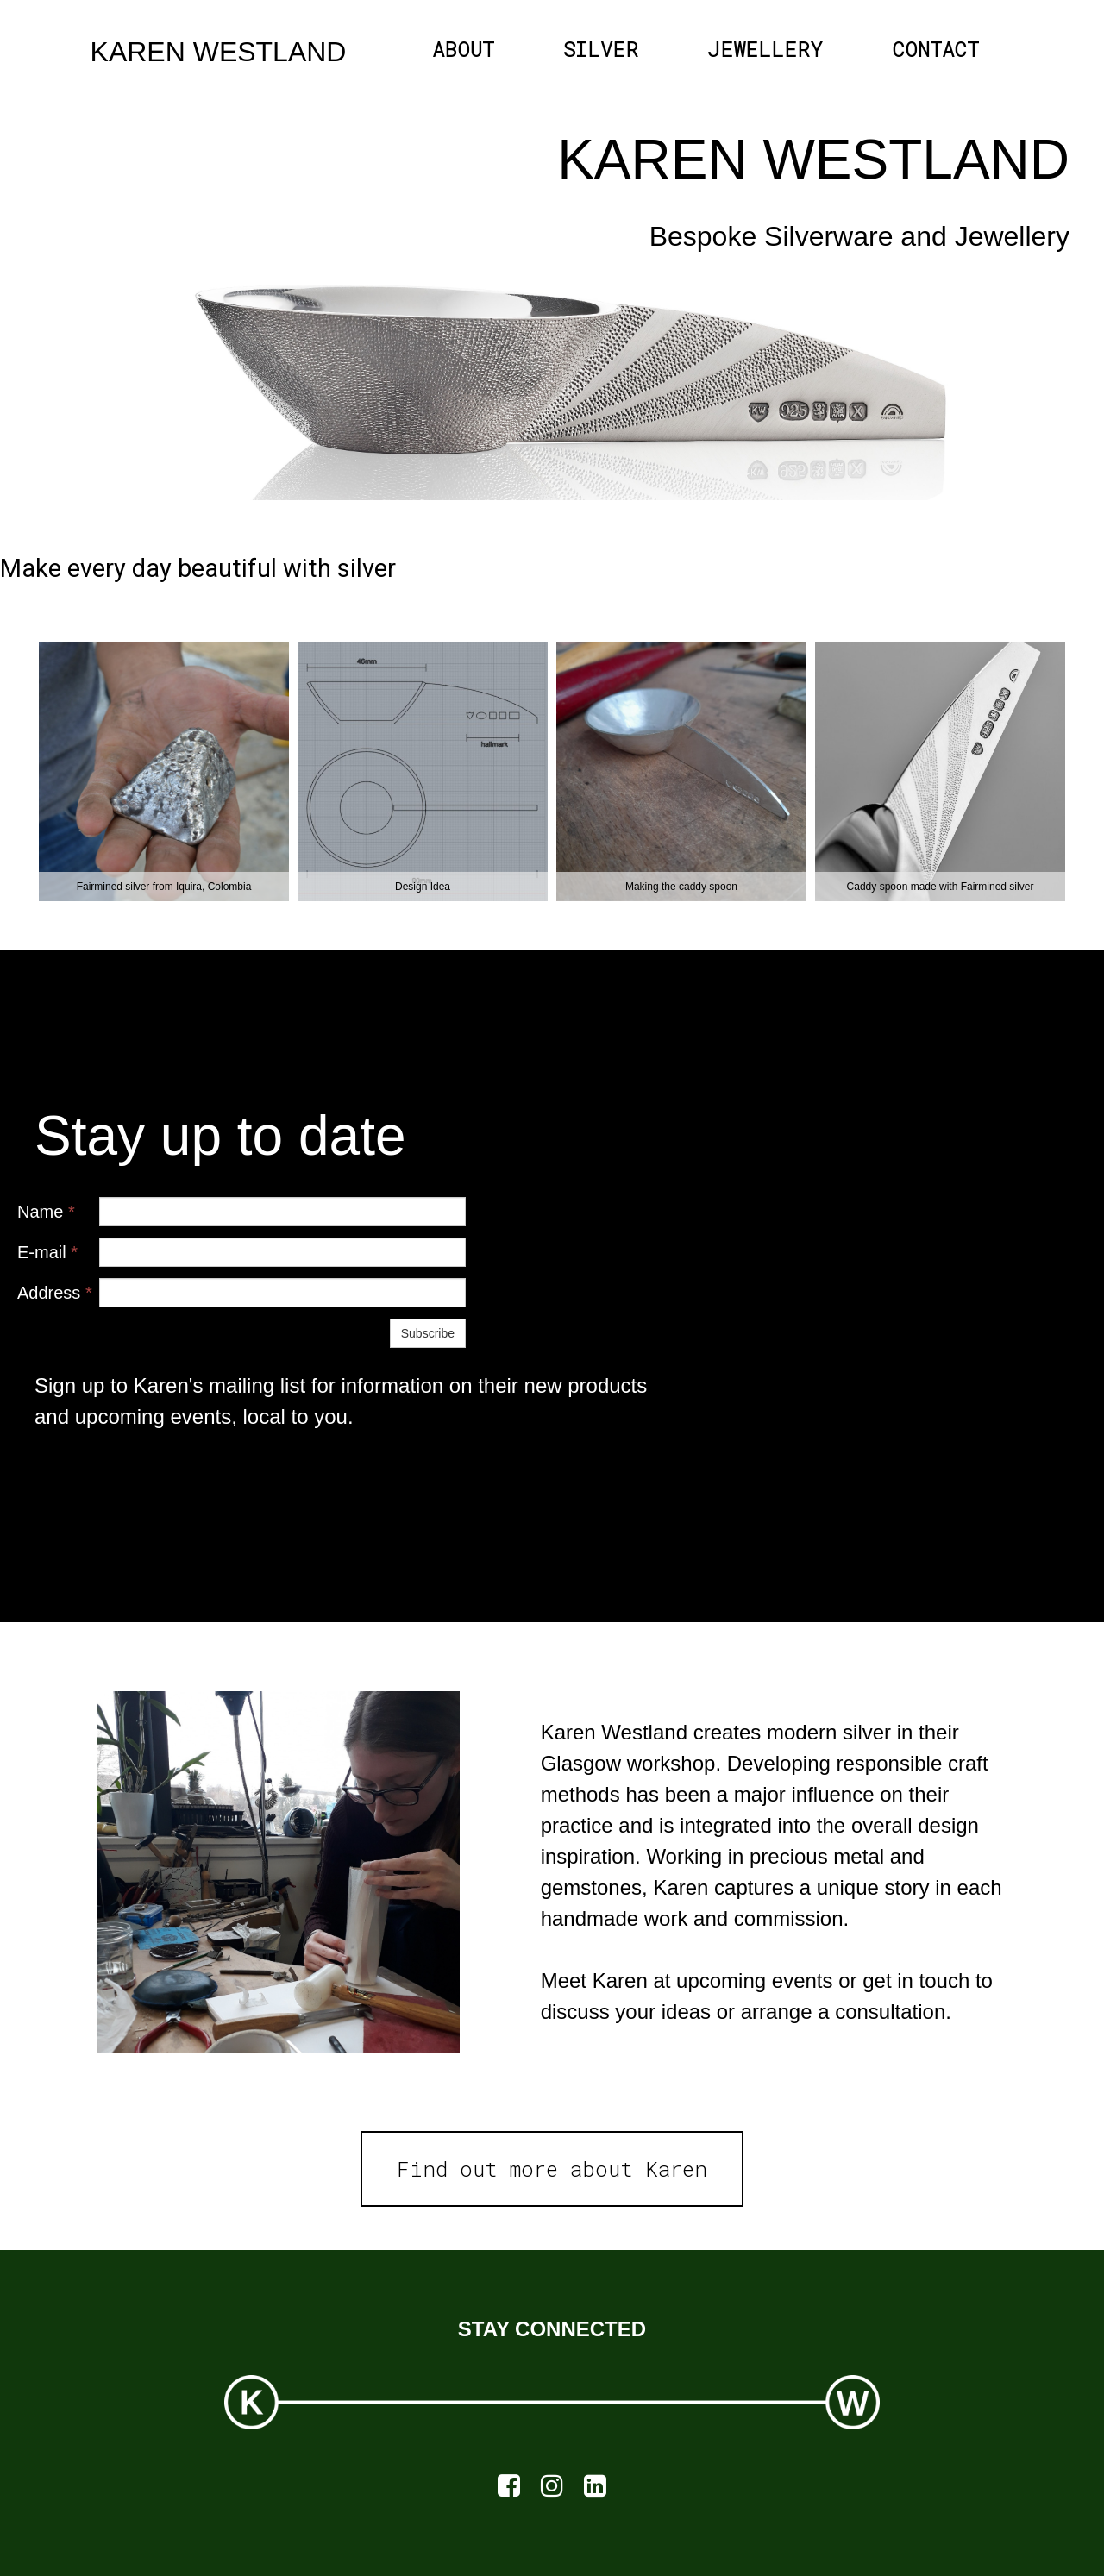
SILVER (600, 49)
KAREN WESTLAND (219, 51)
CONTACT (935, 49)
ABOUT (463, 49)
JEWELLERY (765, 49)
